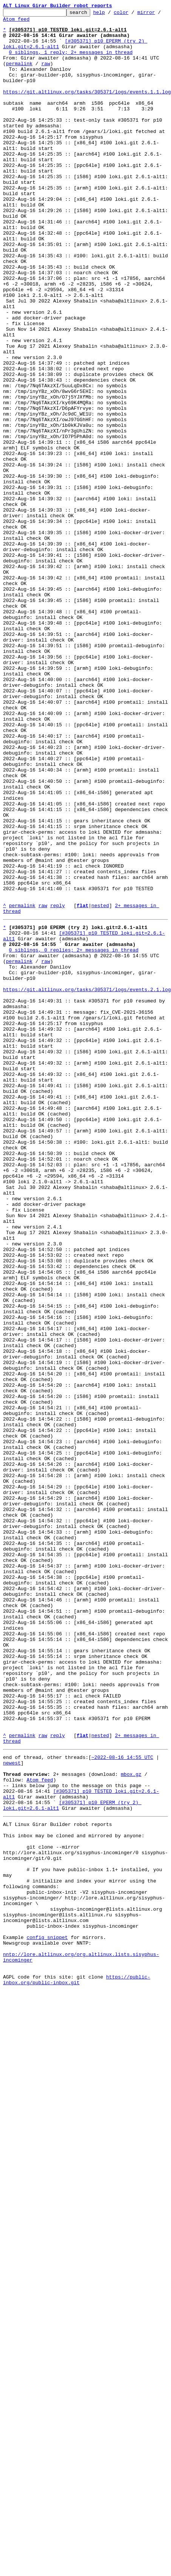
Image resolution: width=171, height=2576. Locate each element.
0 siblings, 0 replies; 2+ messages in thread (74, 1136)
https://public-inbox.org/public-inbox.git (76, 2367)
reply (57, 1085)
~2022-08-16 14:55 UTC (122, 2102)
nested (100, 1085)
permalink (19, 74)
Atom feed (22, 22)
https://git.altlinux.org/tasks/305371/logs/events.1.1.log (87, 108)
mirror (158, 14)
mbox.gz (131, 2123)
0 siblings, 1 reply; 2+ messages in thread (71, 61)
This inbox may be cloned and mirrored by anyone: (73, 2194)
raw (45, 74)
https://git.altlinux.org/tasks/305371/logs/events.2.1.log (87, 1183)
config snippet (47, 2316)
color (132, 14)
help (111, 14)
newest (12, 2109)
